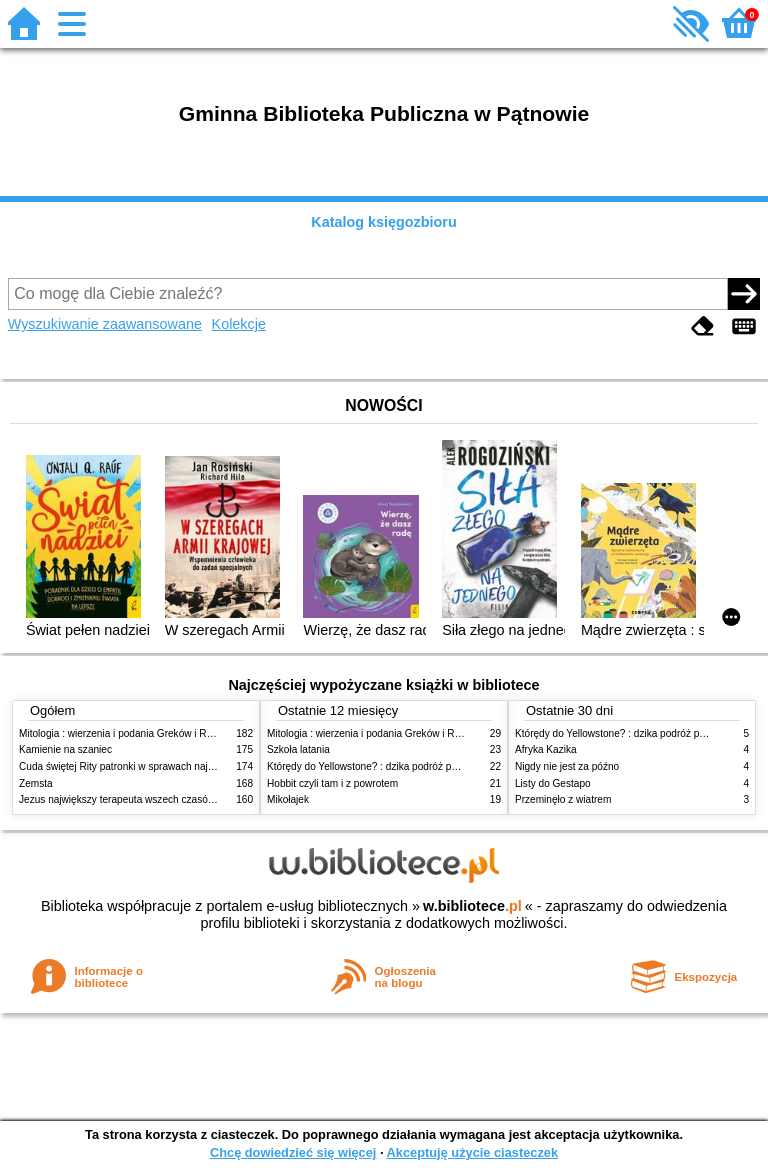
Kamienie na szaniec (65, 749)
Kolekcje (239, 324)
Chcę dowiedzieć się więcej (293, 1152)
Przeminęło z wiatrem (563, 799)
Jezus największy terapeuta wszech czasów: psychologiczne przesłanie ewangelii (201, 799)
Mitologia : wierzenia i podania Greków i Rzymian (129, 733)
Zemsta (36, 783)
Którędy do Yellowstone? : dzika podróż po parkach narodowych (410, 766)
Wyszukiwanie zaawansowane (105, 324)
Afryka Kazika (546, 749)
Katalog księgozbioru (384, 222)
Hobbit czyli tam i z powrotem (332, 783)
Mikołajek (288, 799)
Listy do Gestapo (553, 783)
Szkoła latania (298, 749)
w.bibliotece (472, 906)
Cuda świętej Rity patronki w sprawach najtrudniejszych (143, 766)
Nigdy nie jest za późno (567, 766)
